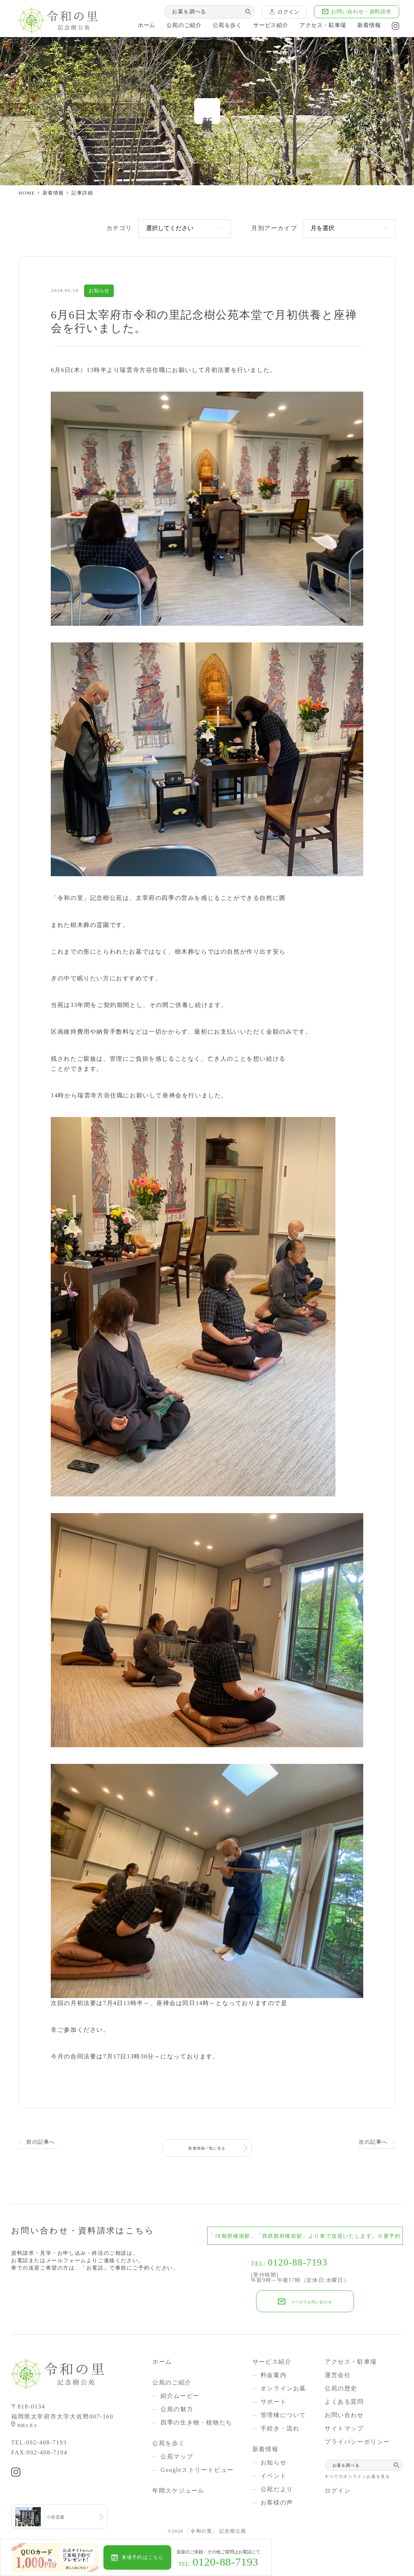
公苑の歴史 (341, 2386)
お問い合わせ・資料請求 (357, 12)
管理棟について (283, 2413)
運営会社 (338, 2373)
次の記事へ (373, 2142)
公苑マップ (176, 2455)
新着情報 (364, 27)
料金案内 (274, 2373)
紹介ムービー (180, 2394)
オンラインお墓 (283, 2386)
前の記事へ (40, 2142)
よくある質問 (344, 2400)
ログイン (284, 12)
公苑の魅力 (176, 2407)
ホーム (134, 27)
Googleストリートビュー (197, 2468)
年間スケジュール (178, 2489)
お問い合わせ (344, 2413)
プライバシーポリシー (357, 2440)
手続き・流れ (280, 2426)
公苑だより (277, 2487)
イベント (274, 2474)
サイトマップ (344, 2426)
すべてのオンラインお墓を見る (357, 2474)
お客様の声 (277, 2500)
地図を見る (31, 2424)
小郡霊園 (60, 2517)
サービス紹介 (262, 27)
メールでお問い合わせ (311, 2300)
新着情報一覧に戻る (207, 2141)
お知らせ (274, 2460)
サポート (274, 2400)
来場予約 (156, 2557)
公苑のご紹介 (172, 27)
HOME (27, 193)
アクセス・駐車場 (316, 27)
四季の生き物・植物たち (196, 2420)
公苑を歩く (217, 27)
